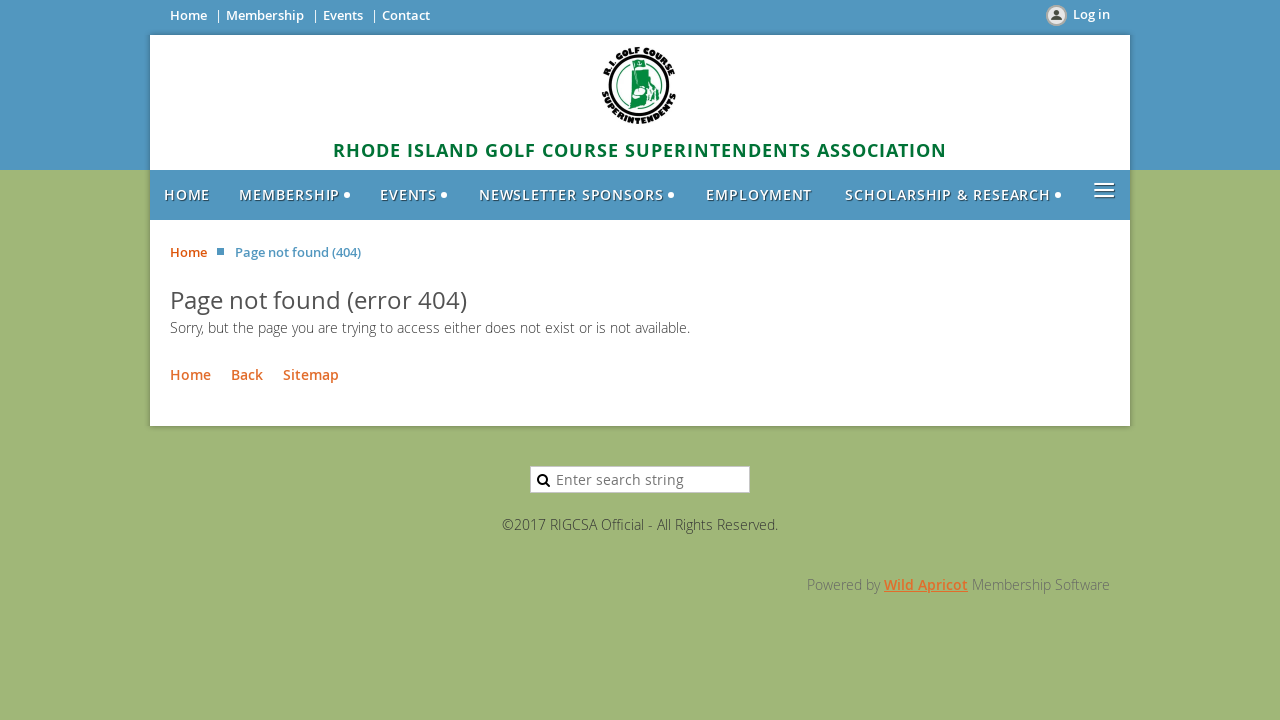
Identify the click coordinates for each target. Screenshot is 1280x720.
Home (188, 15)
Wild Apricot (926, 584)
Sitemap (311, 374)
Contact (406, 15)
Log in (1091, 14)
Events (343, 15)
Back (247, 374)
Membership (265, 15)
